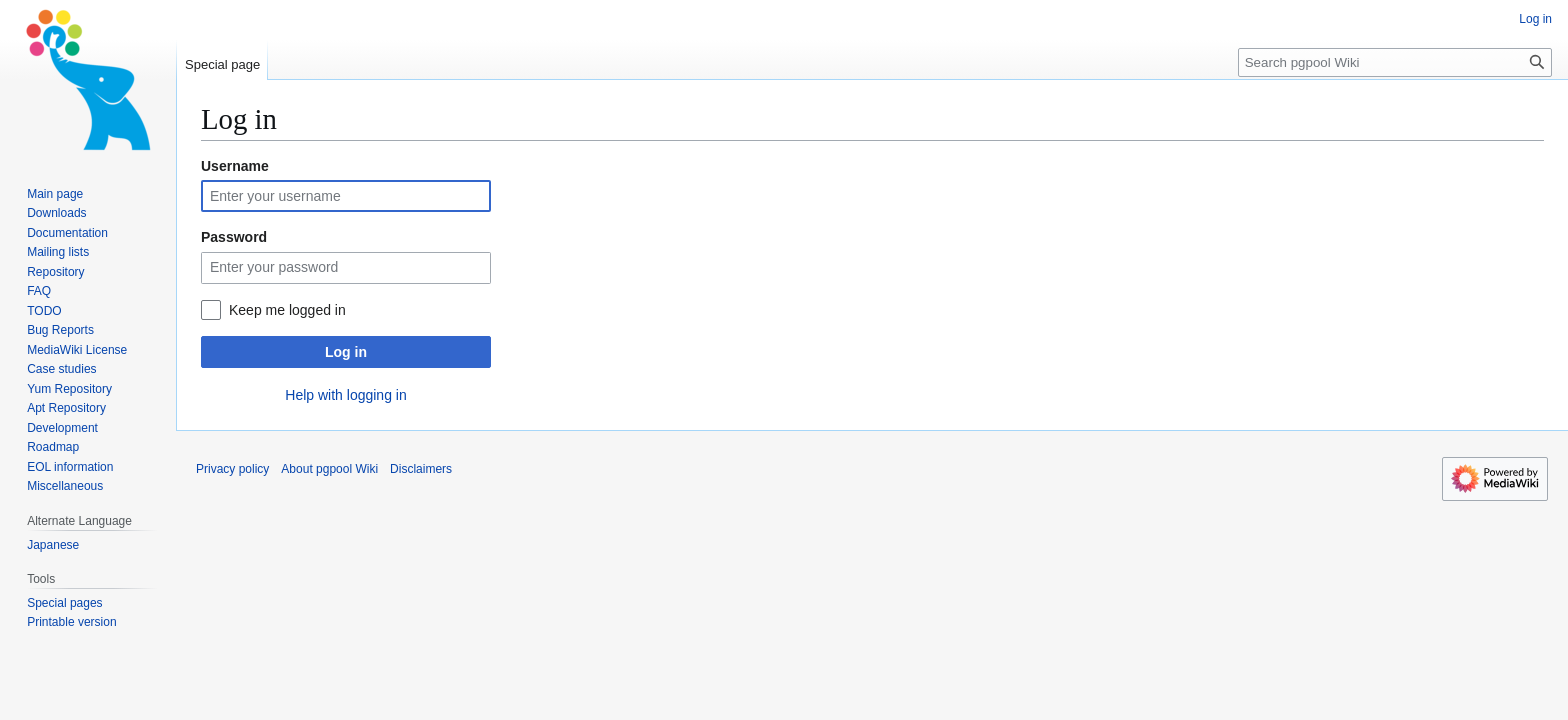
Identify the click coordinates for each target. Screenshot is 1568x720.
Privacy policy (232, 469)
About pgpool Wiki (329, 469)
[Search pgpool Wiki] (1395, 62)
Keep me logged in (287, 310)
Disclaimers (421, 469)
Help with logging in (345, 395)
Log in (346, 352)
